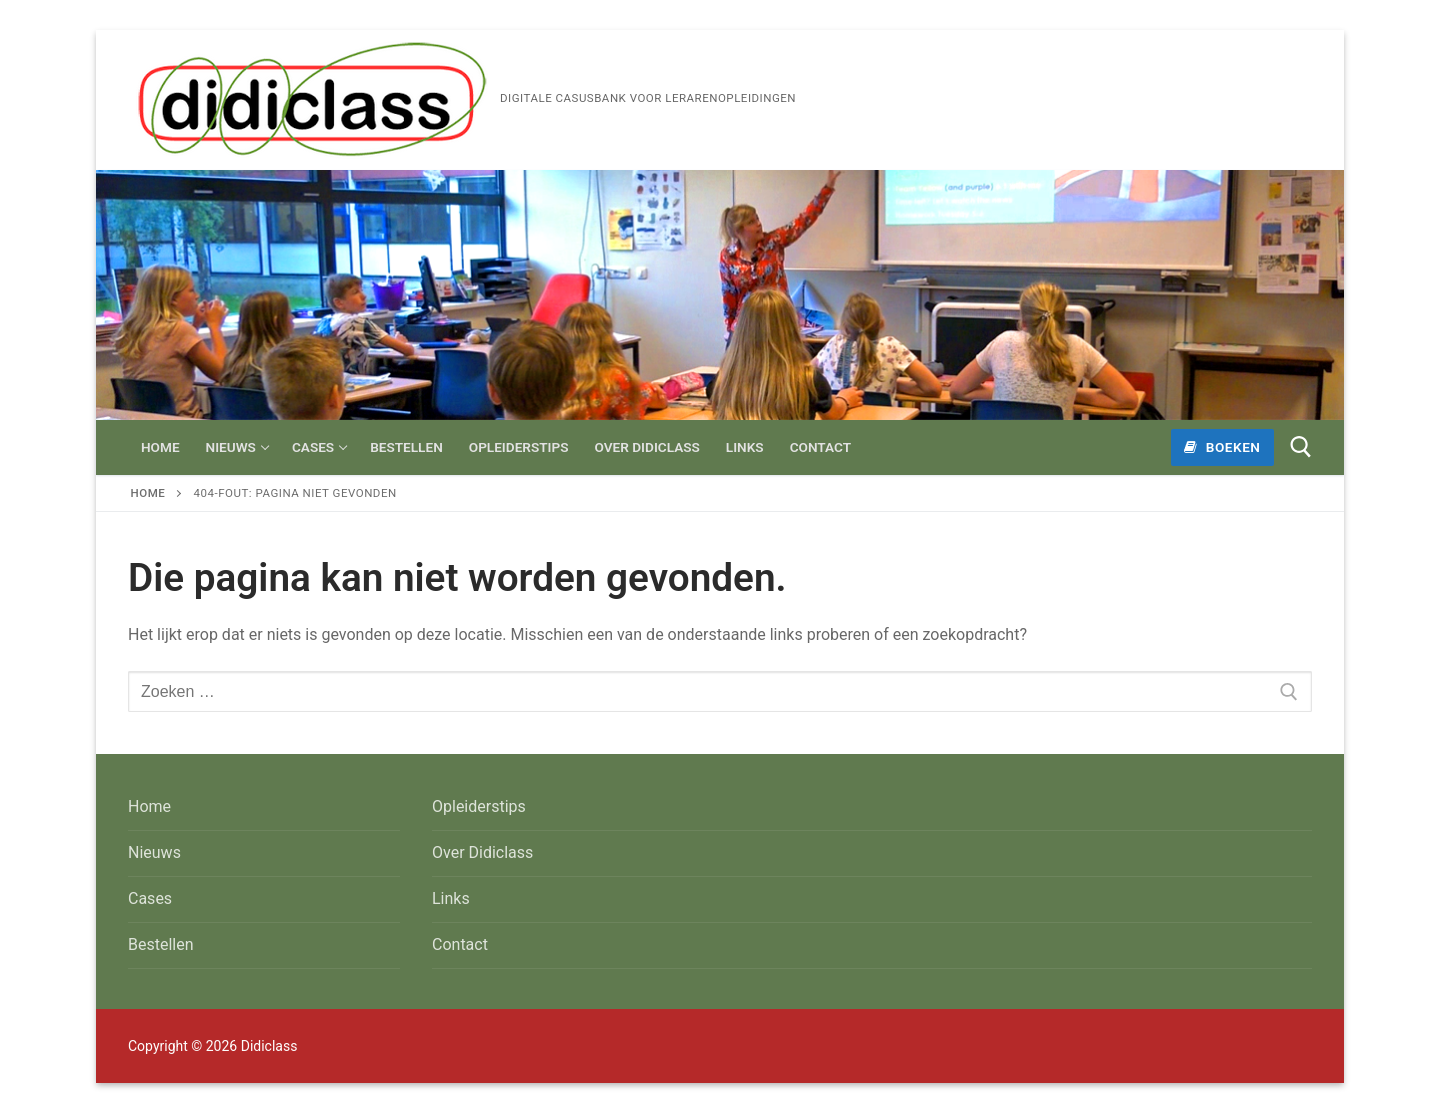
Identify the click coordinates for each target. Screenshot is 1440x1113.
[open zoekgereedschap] (1301, 447)
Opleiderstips (479, 806)
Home (148, 493)
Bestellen (161, 944)
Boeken (1222, 447)
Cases (150, 898)
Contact (460, 944)
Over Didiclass (482, 852)
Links (451, 898)
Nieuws (154, 852)
